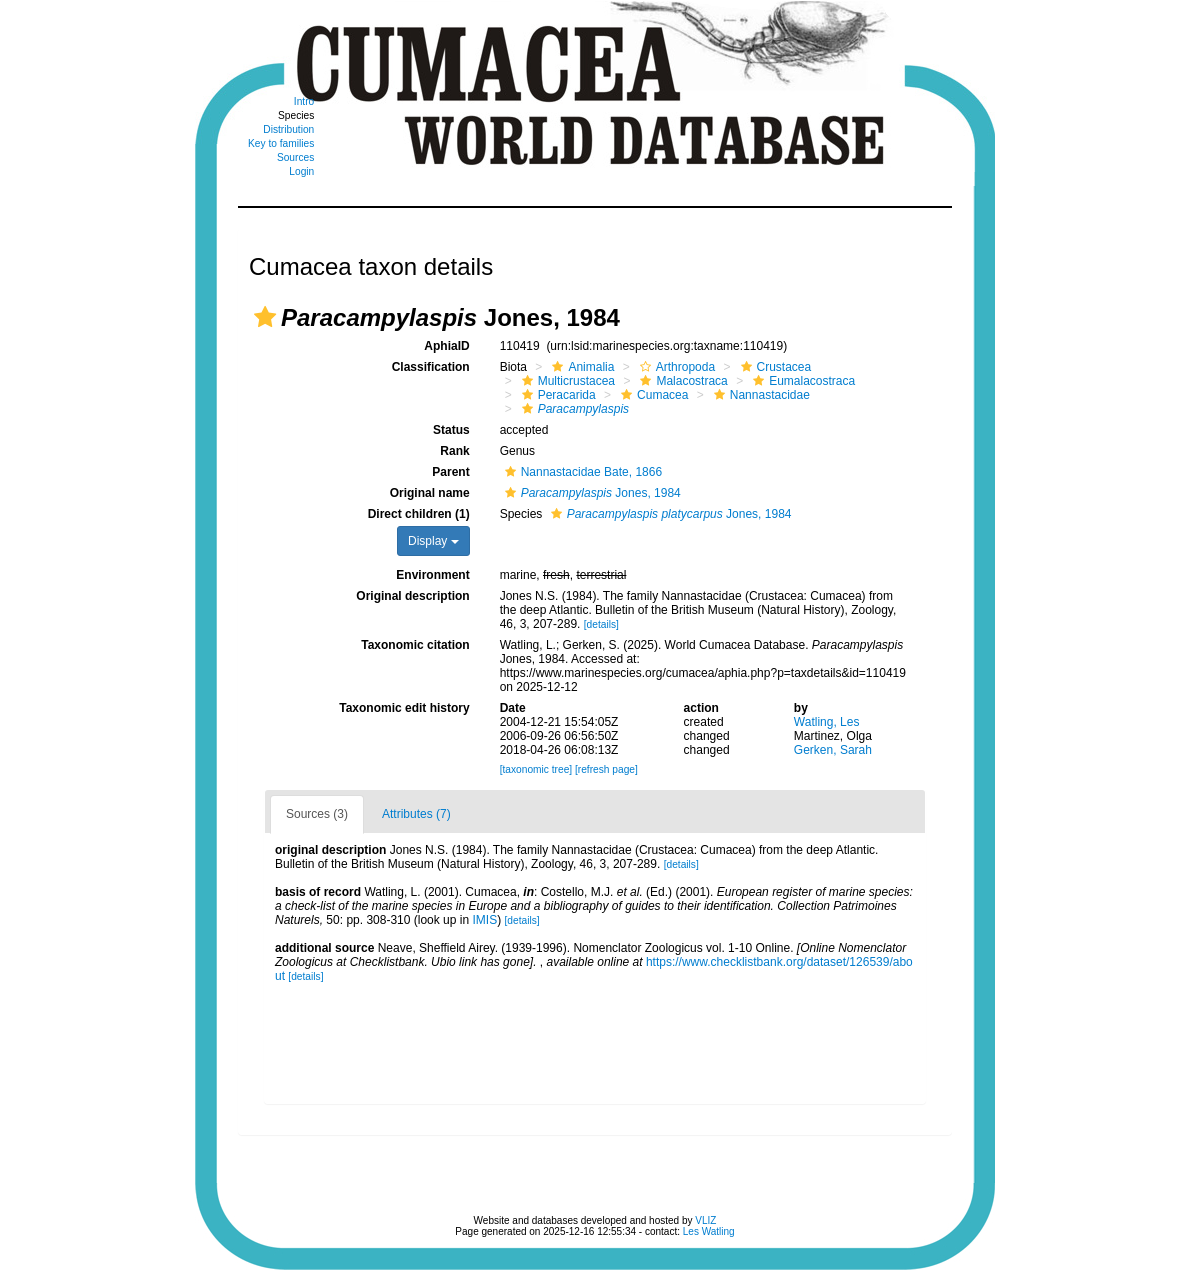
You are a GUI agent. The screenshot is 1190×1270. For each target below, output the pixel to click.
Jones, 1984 (590, 493)
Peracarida (556, 395)
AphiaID (446, 346)
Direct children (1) (419, 514)
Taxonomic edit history (404, 708)
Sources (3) (317, 814)
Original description (412, 596)
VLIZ (705, 1220)
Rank (454, 451)
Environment (432, 575)
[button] (265, 317)
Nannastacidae (759, 395)
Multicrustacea (566, 381)
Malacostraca (681, 381)
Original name (430, 493)
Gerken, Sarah (833, 750)
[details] (601, 624)
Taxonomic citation (415, 645)
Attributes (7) (416, 814)
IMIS (484, 920)
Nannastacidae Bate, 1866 (581, 472)
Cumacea (652, 395)
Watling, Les (827, 722)
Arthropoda (675, 367)
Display (433, 541)
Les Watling (709, 1231)
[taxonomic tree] (536, 769)
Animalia (580, 367)
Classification (431, 367)
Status (451, 430)
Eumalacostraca (801, 381)
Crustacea (774, 367)
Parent (450, 472)
